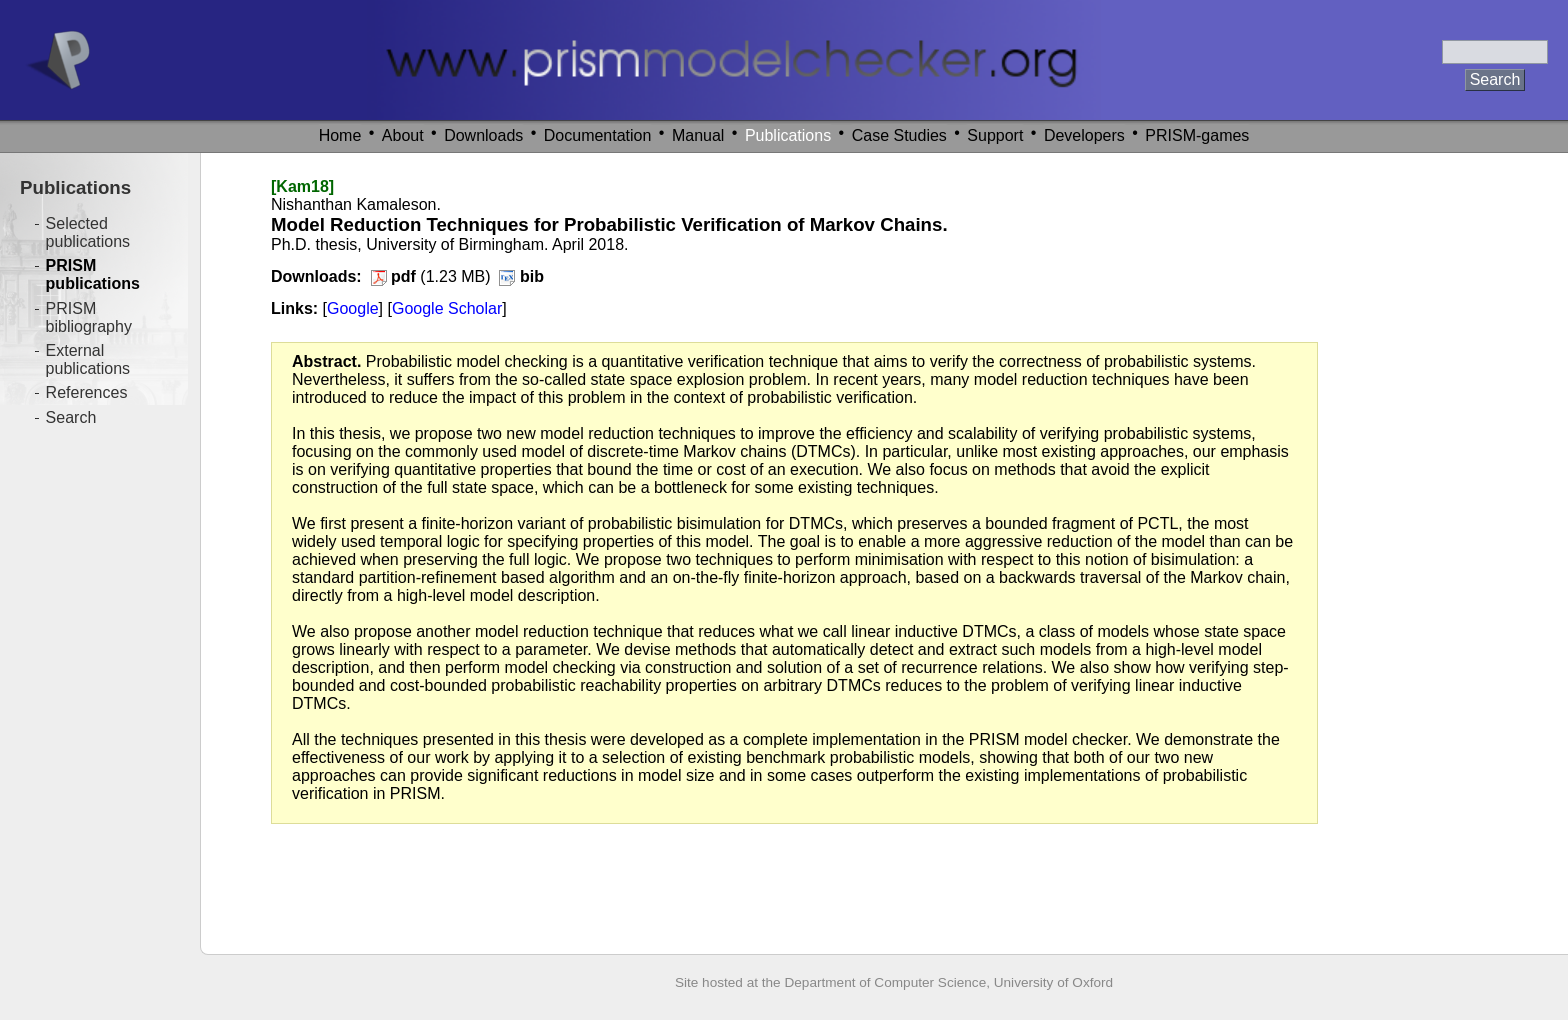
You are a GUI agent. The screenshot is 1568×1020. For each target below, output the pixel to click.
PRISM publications (93, 274)
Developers (1084, 135)
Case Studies (899, 135)
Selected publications (88, 232)
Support (995, 135)
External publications (88, 359)
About (403, 135)
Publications (788, 135)
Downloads (483, 135)
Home (340, 135)
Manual (698, 135)
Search (71, 417)
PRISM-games (1197, 135)
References (87, 392)
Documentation (598, 135)
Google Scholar (447, 308)
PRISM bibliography (89, 317)
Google (353, 308)
